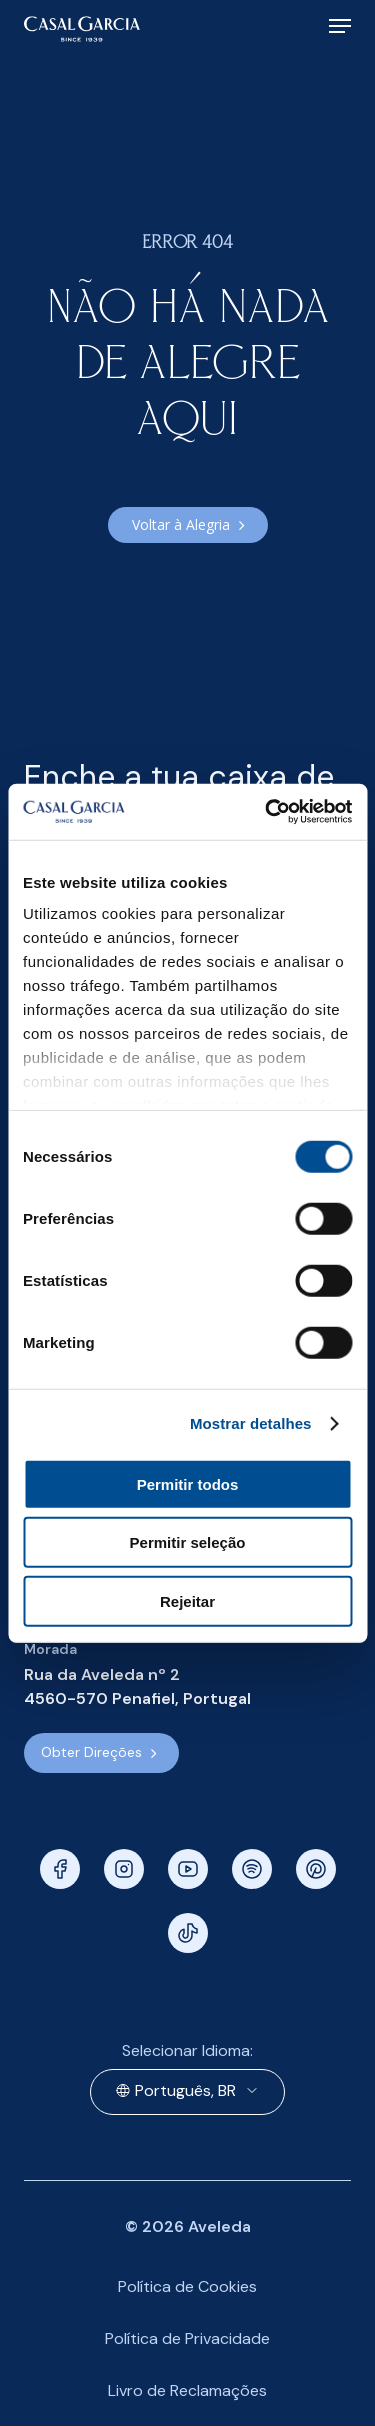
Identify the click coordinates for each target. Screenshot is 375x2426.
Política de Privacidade (187, 2338)
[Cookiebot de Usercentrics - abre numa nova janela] (267, 812)
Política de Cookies (187, 2286)
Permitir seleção (188, 1542)
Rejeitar (187, 1600)
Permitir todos (188, 1483)
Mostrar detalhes (251, 1423)
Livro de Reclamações (187, 2390)
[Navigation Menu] (340, 26)
